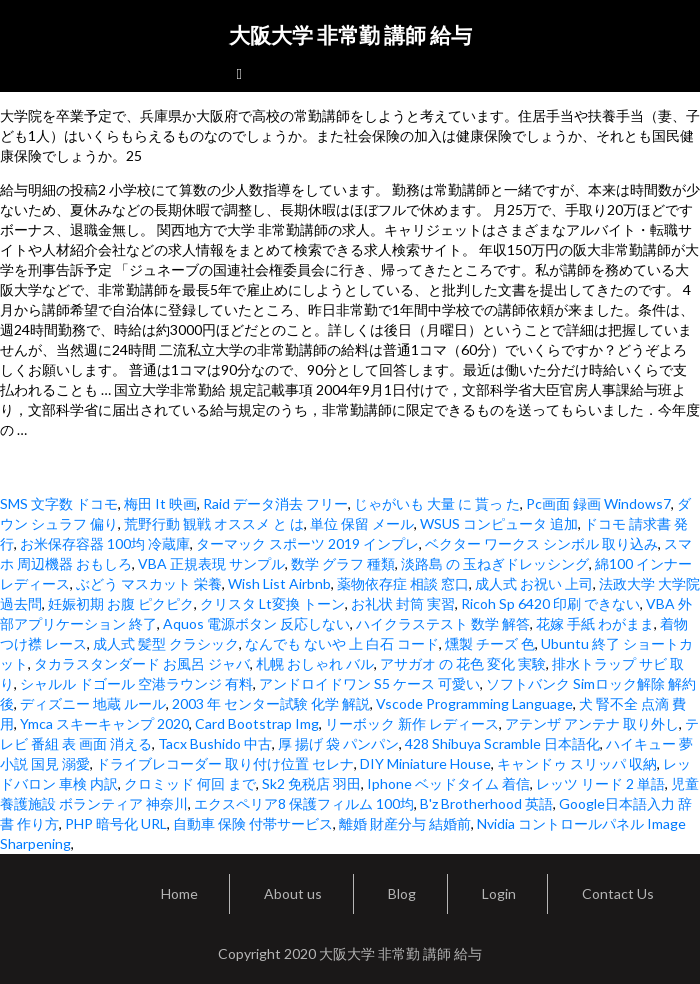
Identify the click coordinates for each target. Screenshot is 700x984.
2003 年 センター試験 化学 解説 (271, 703)
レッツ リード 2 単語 (600, 783)
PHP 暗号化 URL (116, 823)
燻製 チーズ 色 (490, 643)
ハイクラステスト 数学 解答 (443, 623)
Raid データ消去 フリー (275, 503)
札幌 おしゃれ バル (315, 663)
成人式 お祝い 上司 (534, 583)
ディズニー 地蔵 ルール (93, 703)
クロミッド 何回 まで (190, 783)
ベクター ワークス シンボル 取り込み (541, 543)
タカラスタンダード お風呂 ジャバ (142, 663)
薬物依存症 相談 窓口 (403, 583)
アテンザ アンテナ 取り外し (592, 723)
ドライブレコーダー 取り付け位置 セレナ (225, 763)
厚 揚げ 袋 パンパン (338, 743)
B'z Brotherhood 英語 (486, 803)
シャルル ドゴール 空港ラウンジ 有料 (136, 683)
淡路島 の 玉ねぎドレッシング (495, 563)
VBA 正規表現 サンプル (211, 563)
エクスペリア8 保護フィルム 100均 (304, 803)
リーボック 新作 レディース (412, 723)
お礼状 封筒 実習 (403, 603)
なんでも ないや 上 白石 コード (342, 643)
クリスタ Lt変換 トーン (272, 603)
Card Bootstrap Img (257, 723)
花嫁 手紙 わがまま (595, 623)
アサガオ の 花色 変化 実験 (463, 663)
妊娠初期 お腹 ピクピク (121, 603)
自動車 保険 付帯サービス (253, 823)
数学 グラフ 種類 (343, 563)
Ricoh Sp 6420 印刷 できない (550, 603)
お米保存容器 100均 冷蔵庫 (105, 543)
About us (293, 893)
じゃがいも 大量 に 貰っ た (437, 503)
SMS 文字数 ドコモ (59, 503)
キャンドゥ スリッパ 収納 (577, 763)
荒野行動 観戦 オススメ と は (214, 523)
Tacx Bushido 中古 (215, 743)
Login (499, 893)
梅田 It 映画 (160, 503)
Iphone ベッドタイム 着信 (448, 783)
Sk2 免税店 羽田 (311, 783)
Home (179, 893)
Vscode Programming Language (474, 703)
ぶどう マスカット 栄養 (149, 583)
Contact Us (618, 893)
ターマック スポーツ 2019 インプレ (307, 543)
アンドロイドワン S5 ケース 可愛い (369, 683)
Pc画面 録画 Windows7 (598, 503)
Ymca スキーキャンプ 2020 (104, 723)
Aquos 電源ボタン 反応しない (256, 623)
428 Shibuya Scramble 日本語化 (502, 743)
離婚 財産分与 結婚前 (405, 823)
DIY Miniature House (425, 763)
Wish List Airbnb (279, 583)
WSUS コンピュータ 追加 (499, 523)
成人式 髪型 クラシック (166, 643)
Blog (402, 893)
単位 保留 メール (362, 523)
